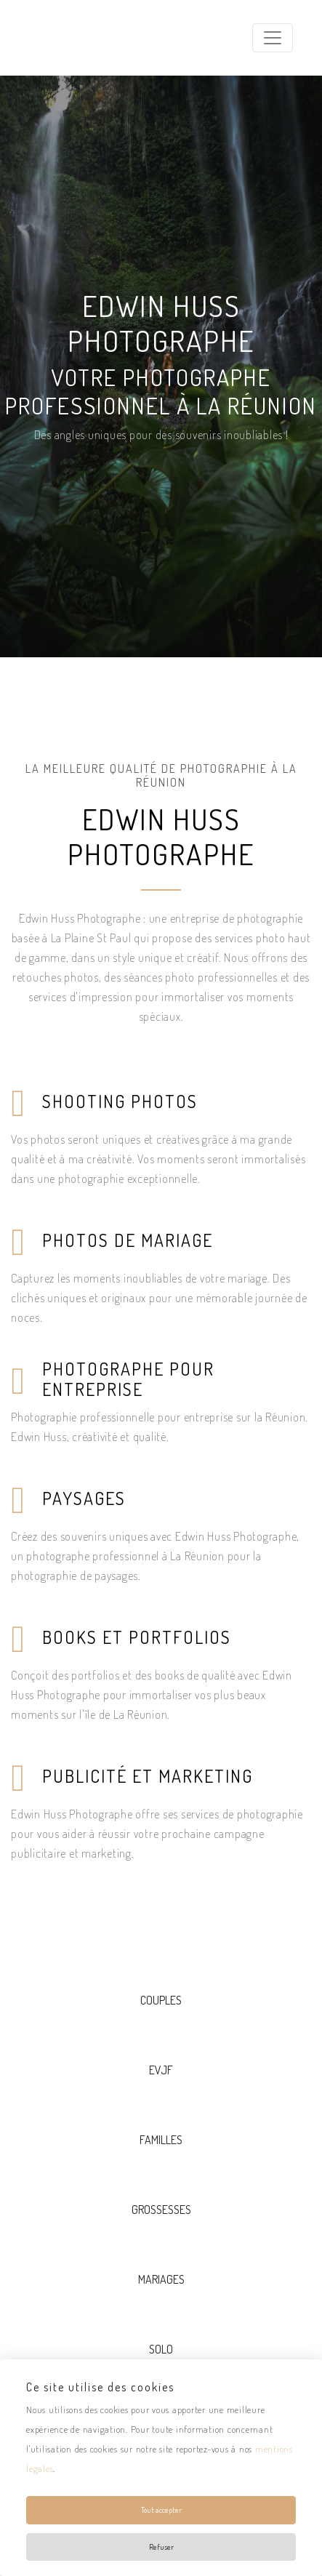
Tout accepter (161, 2510)
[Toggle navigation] (272, 37)
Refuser (161, 2547)
